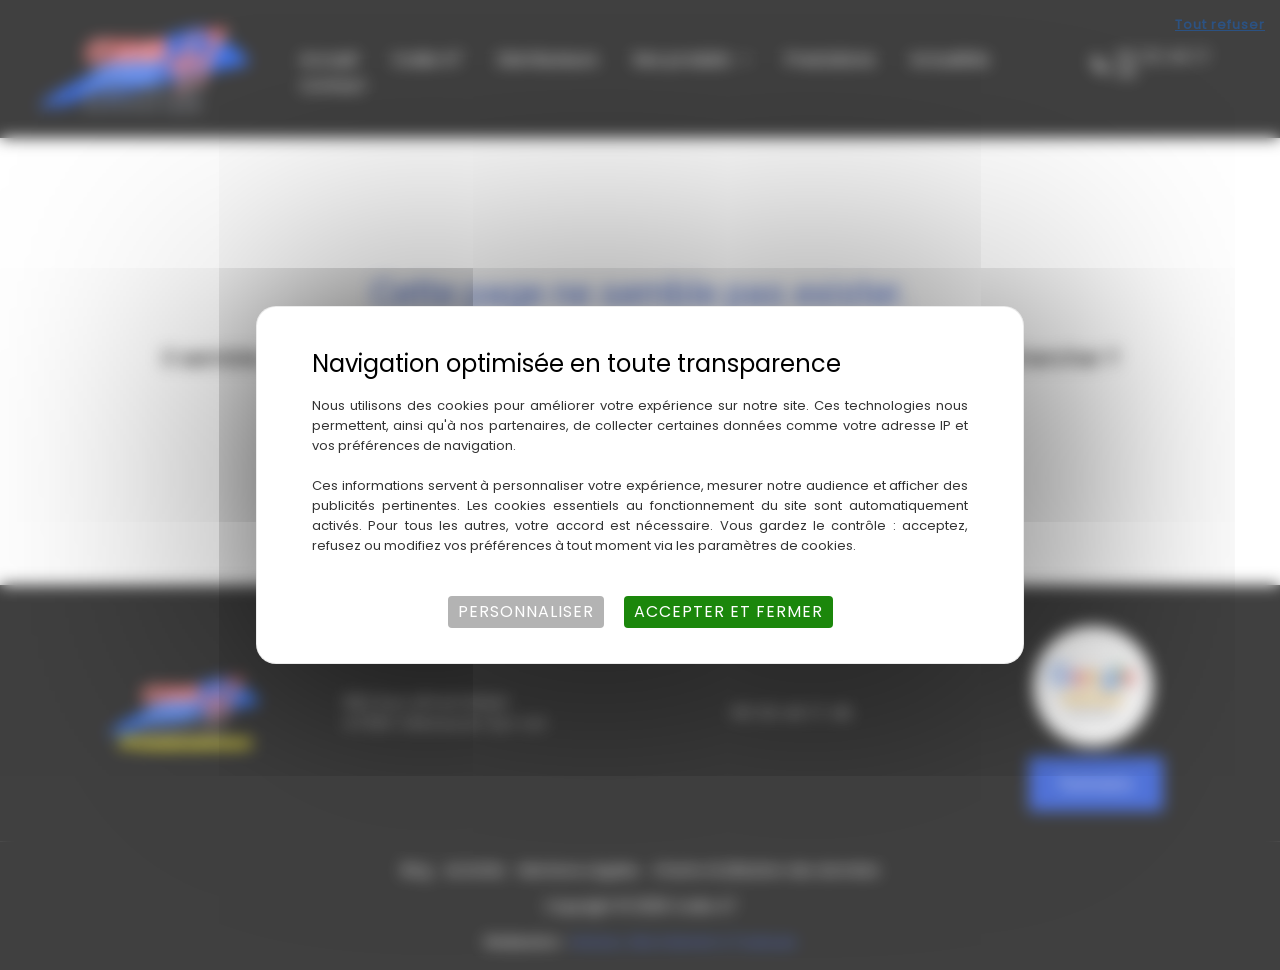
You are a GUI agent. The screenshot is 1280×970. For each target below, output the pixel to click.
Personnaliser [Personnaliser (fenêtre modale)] (526, 611)
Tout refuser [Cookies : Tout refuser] (1220, 24)
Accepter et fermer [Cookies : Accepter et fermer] (728, 611)
